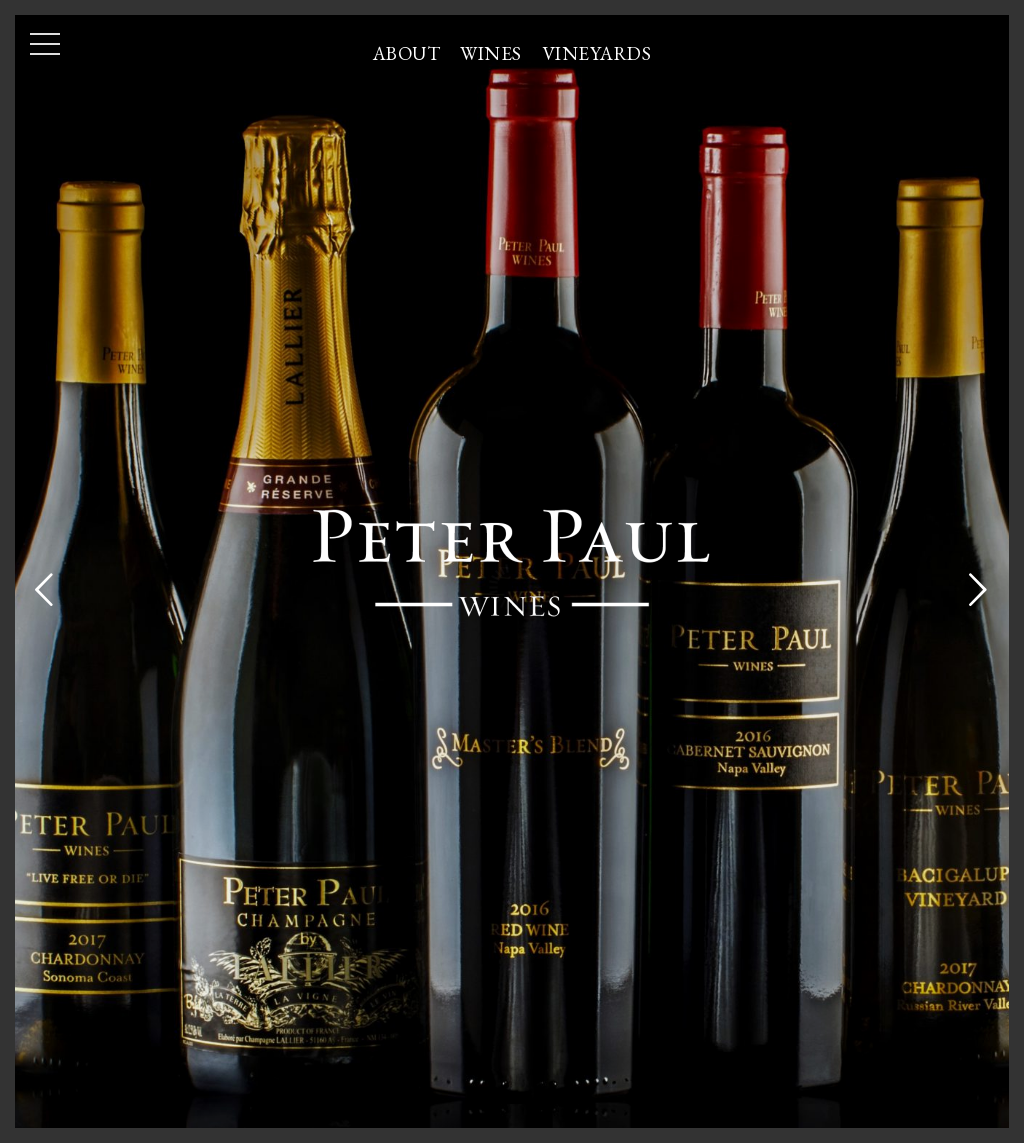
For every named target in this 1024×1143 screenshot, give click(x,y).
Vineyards (597, 53)
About (407, 53)
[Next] (979, 587)
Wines (491, 53)
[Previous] (45, 587)
